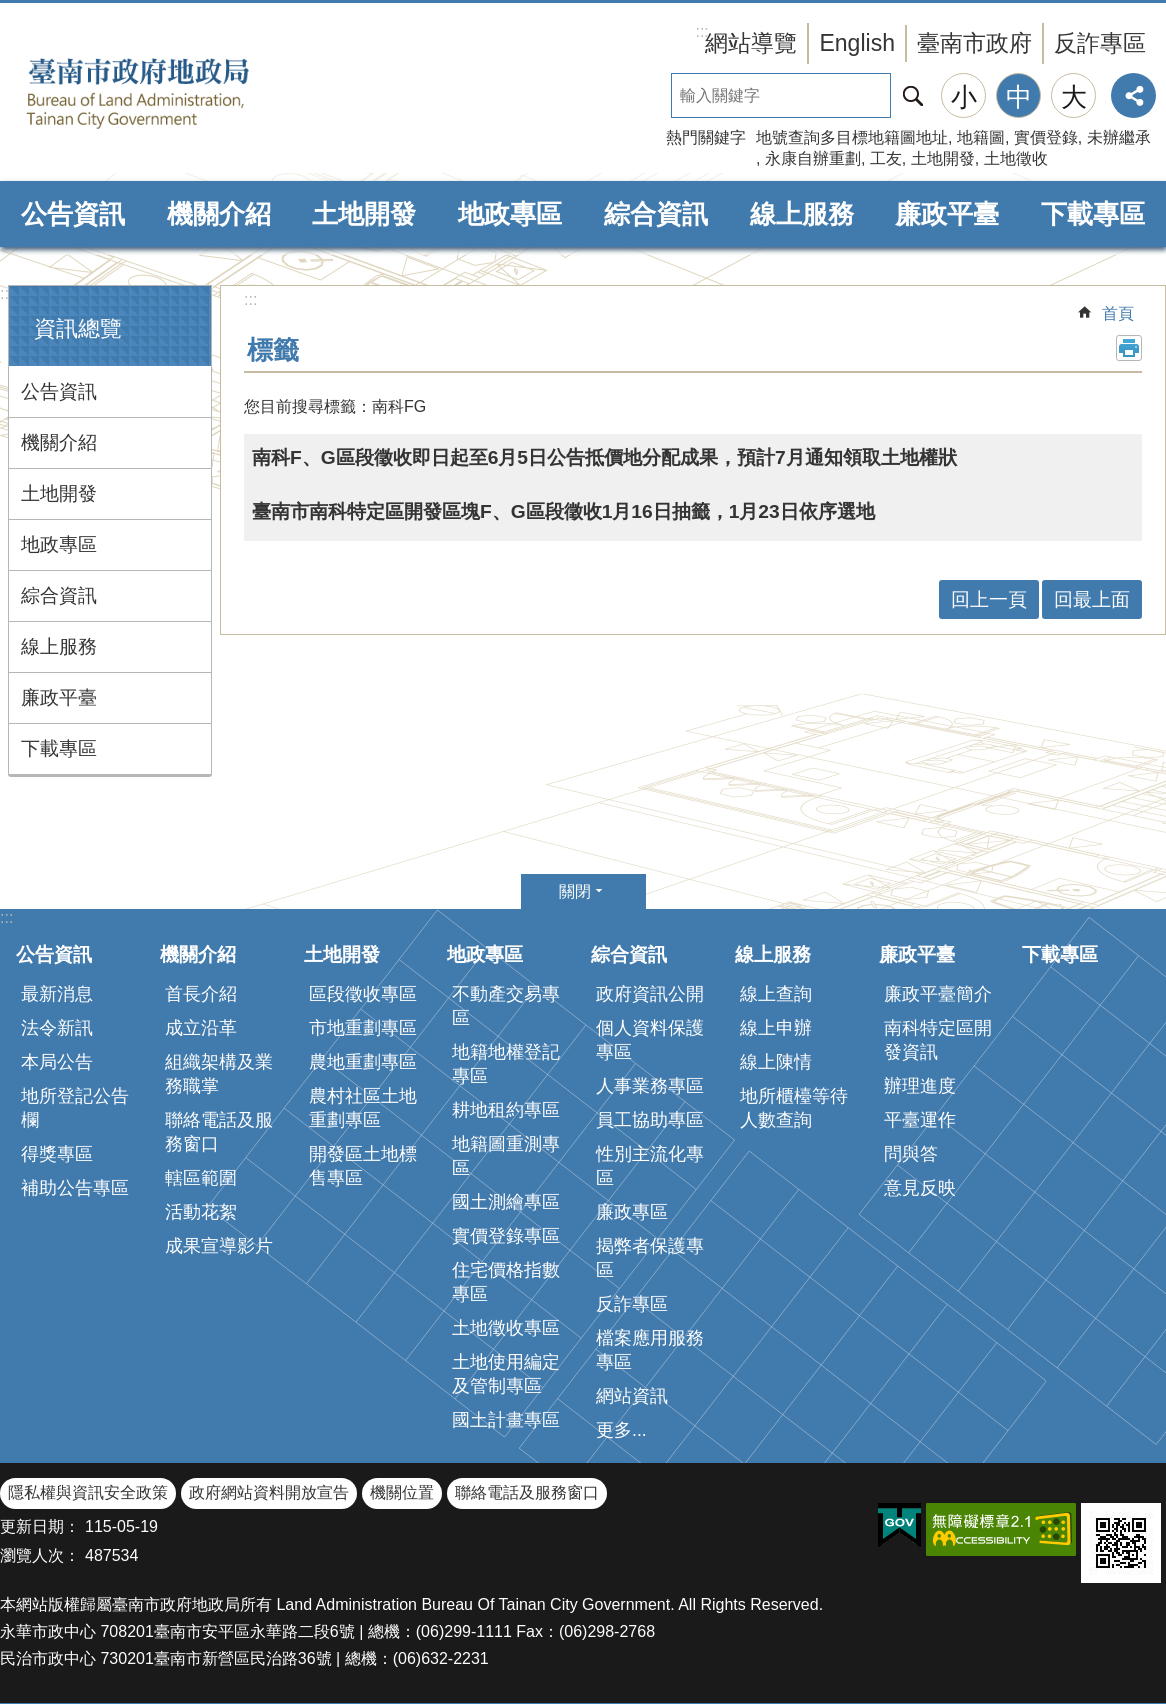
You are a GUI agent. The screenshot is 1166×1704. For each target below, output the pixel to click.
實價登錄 (1046, 137)
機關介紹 (219, 214)
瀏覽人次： (40, 1555)
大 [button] (1074, 97)
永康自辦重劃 (813, 158)
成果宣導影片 (219, 1246)
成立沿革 (201, 1028)
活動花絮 (201, 1212)
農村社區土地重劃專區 (363, 1108)
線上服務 (802, 214)
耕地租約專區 (506, 1110)
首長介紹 (201, 994)
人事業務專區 (650, 1086)
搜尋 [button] (913, 95)
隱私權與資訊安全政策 (88, 1492)
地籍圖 (981, 137)
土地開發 (943, 158)
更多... (621, 1430)
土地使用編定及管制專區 (506, 1374)
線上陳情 (776, 1062)
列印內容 (1129, 348)
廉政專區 (632, 1212)
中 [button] (1019, 97)
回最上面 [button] (1092, 599)
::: (6, 293)
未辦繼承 (1119, 137)
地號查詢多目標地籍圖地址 (852, 137)
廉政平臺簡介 (938, 994)
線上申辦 (776, 1028)
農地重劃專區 (363, 1062)
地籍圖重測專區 (506, 1156)
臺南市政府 (974, 43)
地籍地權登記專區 (506, 1064)
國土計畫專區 (506, 1420)
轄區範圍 (201, 1178)
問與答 (911, 1154)
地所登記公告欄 (75, 1108)
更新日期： (40, 1526)
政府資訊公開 (650, 994)
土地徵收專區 (506, 1328)
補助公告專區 (75, 1188)
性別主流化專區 (650, 1166)
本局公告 (57, 1062)
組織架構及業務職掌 (219, 1074)
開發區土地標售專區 (363, 1166)
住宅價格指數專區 (506, 1282)
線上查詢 (776, 994)
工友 (886, 158)
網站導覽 (751, 43)
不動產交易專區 (506, 1006)
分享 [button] (1133, 95)
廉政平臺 (947, 214)
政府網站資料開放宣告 (269, 1492)
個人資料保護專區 (650, 1040)
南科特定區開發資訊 (938, 1040)
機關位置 (402, 1492)
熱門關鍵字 (706, 137)
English (857, 43)
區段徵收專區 (363, 994)
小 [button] (964, 97)
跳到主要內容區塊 (10, 10)
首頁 (1118, 313)
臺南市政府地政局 (170, 93)
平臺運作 (920, 1120)
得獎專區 (57, 1154)
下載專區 (1093, 214)
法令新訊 (57, 1028)
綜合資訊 (656, 214)
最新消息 (57, 994)
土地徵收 (1016, 158)
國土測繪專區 (506, 1202)
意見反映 (920, 1188)
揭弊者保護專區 (650, 1258)
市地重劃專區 (363, 1028)
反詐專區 (1100, 43)
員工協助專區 (650, 1120)
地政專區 (510, 214)
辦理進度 (920, 1086)
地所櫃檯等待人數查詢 (794, 1108)
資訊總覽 (78, 328)
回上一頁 (989, 599)
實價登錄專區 (506, 1236)
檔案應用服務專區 (650, 1350)
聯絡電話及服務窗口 (219, 1132)
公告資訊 (73, 214)
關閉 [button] (575, 891)
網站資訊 (632, 1396)
